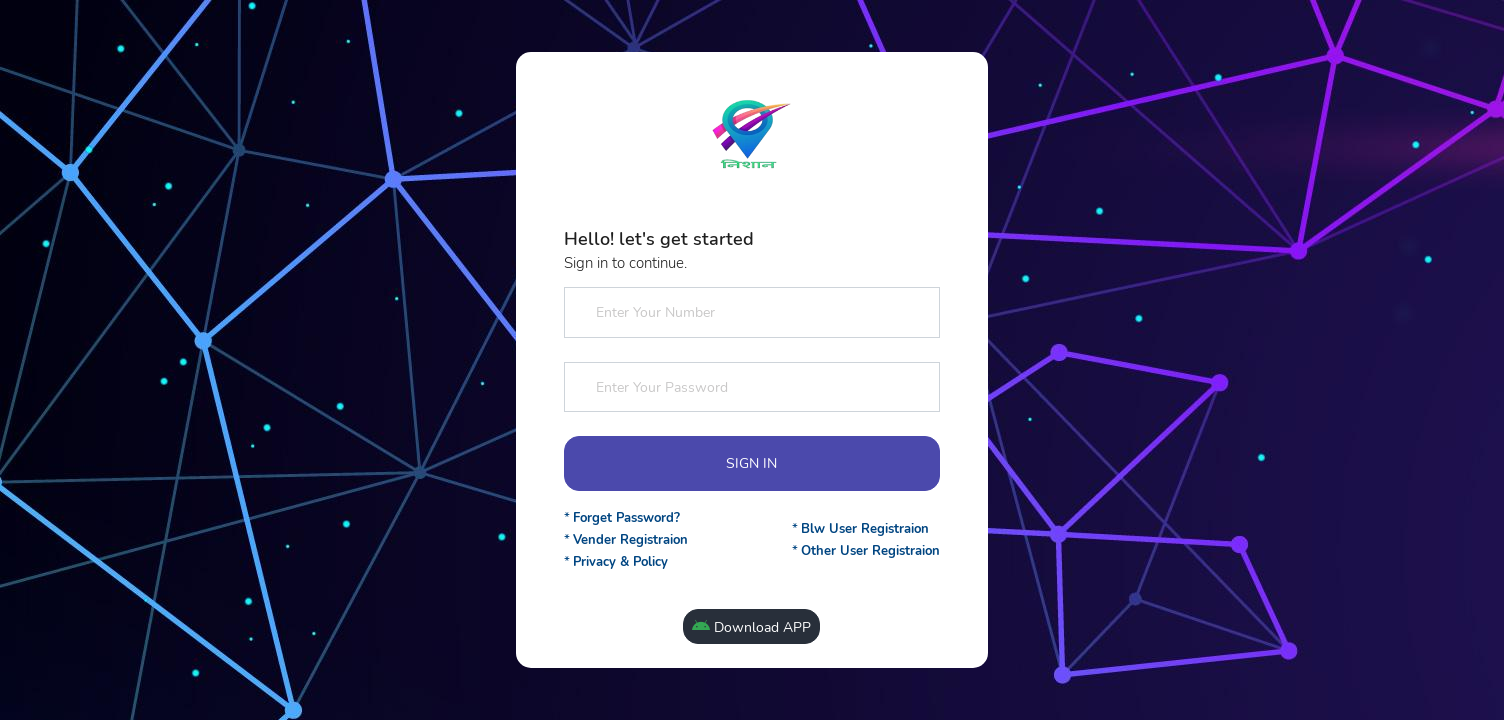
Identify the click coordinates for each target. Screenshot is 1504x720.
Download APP (751, 627)
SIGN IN (751, 463)
